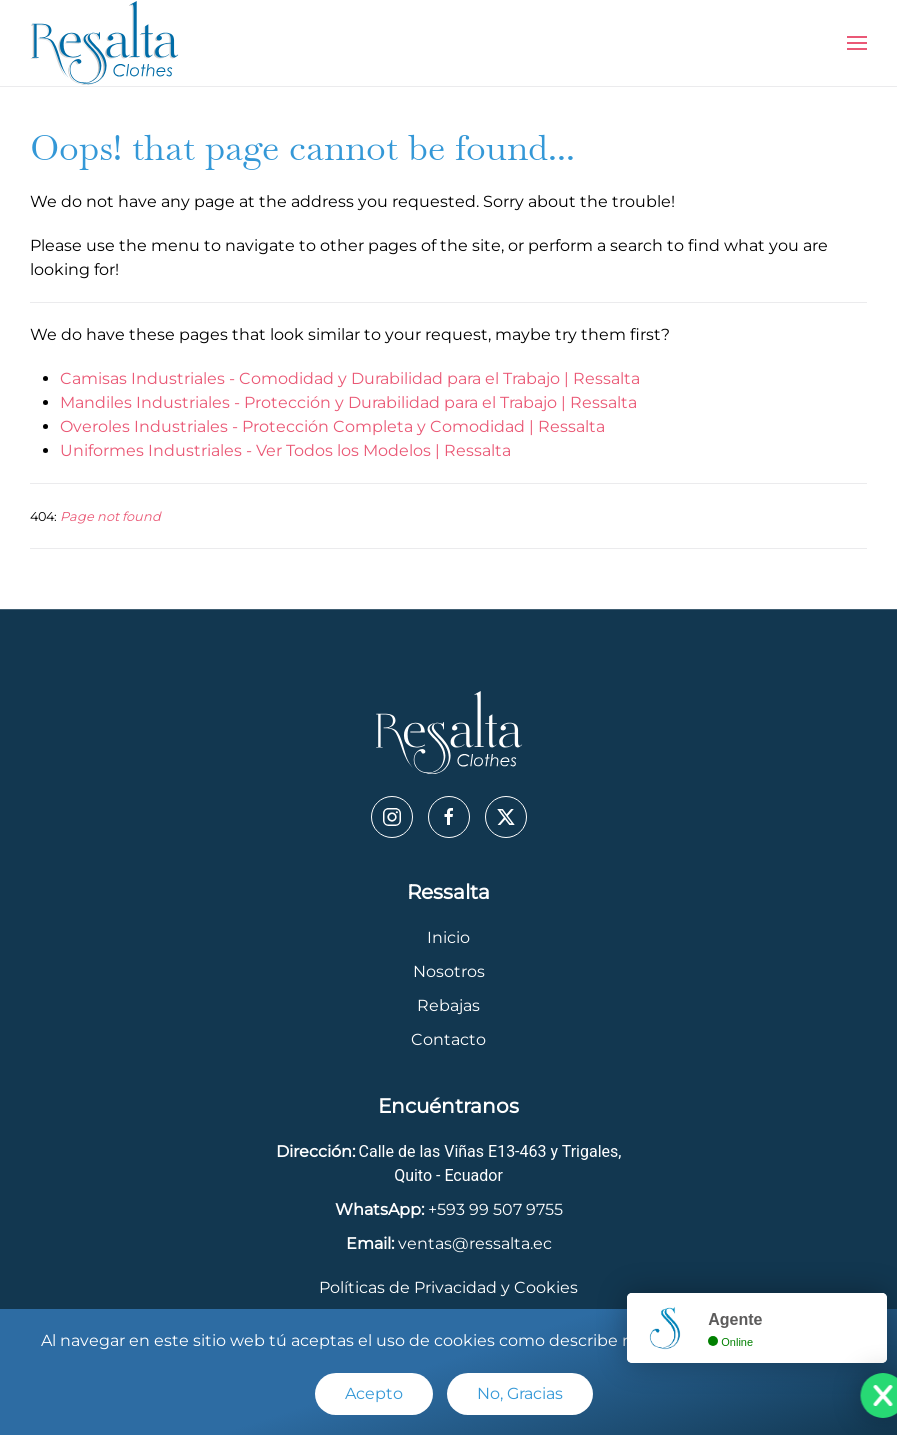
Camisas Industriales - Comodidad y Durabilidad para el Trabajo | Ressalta (350, 378)
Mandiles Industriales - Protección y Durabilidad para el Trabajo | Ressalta (348, 402)
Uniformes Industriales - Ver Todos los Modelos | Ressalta (285, 450)
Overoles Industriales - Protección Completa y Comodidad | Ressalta (332, 426)
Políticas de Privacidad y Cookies (448, 1287)
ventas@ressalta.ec (475, 1243)
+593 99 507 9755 (495, 1209)
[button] (857, 43)
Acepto (374, 1393)
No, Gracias (520, 1393)
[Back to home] (105, 43)
